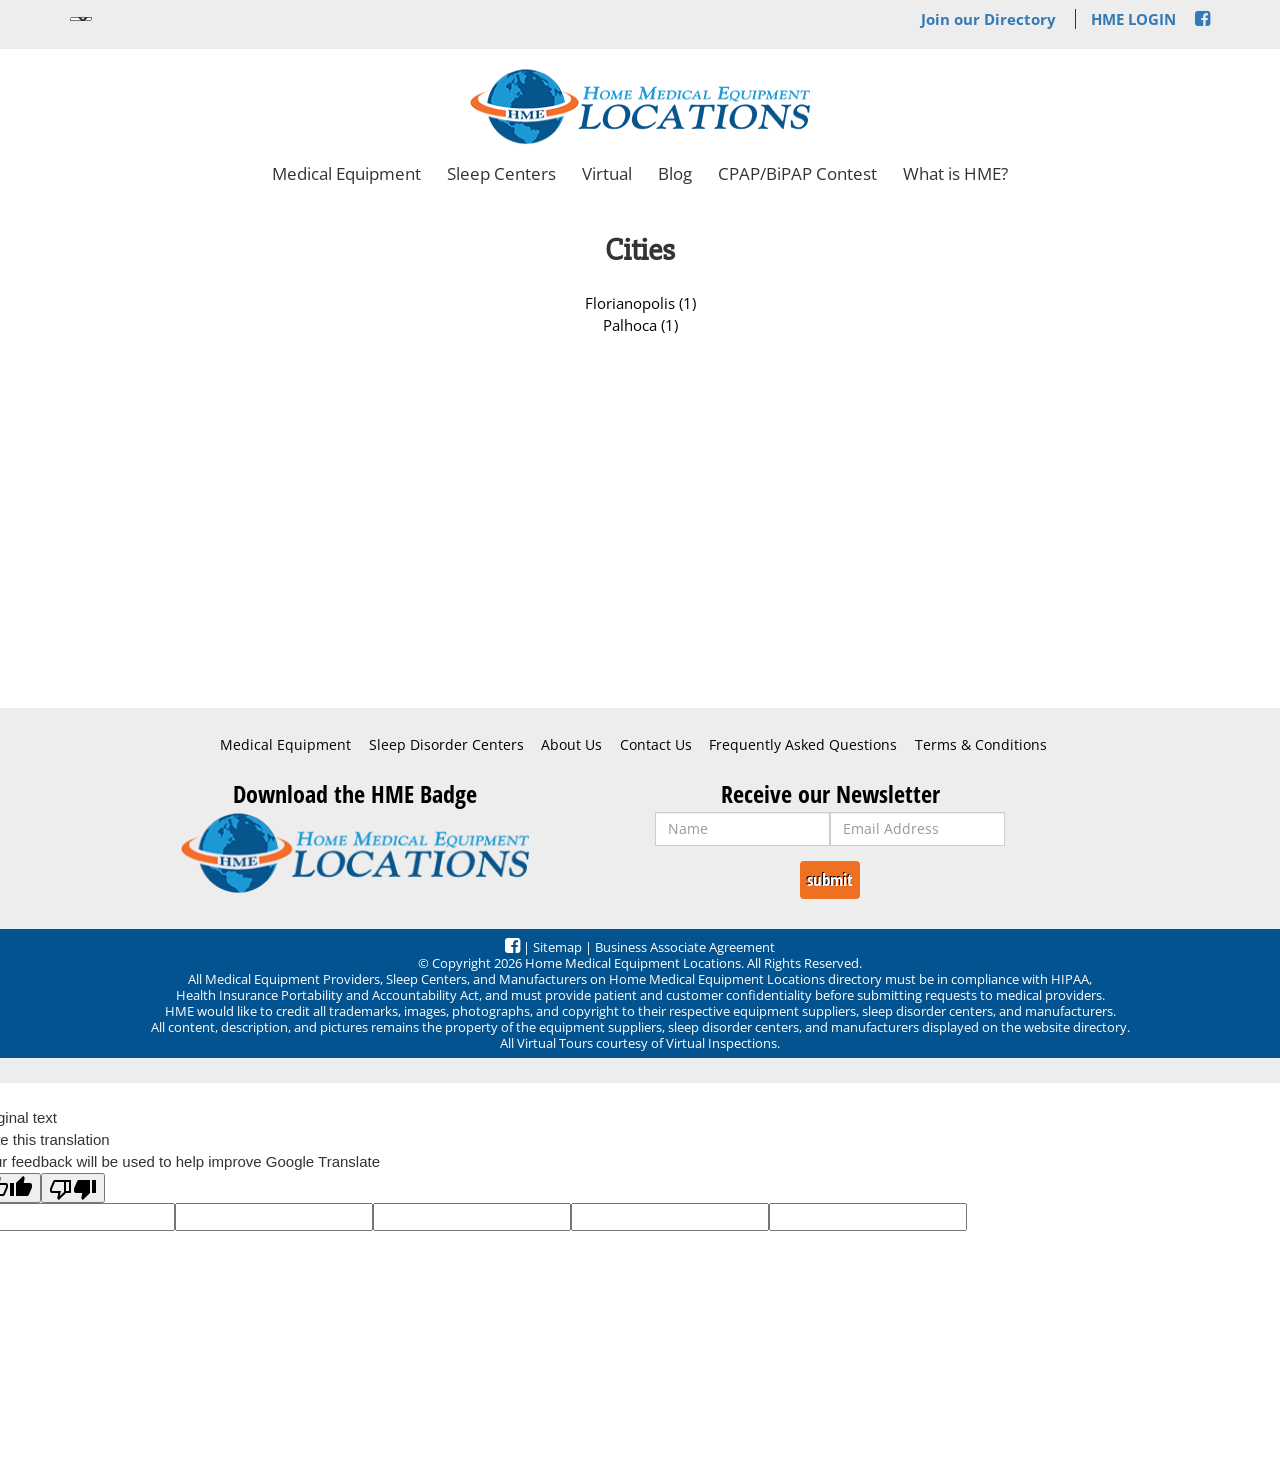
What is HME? (955, 173)
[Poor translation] (73, 1188)
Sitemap (557, 947)
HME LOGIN (1133, 19)
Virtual (607, 173)
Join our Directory (988, 19)
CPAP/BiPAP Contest (797, 173)
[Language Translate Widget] (81, 19)
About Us (571, 745)
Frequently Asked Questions (803, 745)
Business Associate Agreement (685, 947)
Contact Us (656, 745)
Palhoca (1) (640, 325)
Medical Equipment (346, 173)
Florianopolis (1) (640, 303)
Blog (675, 173)
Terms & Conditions (981, 745)
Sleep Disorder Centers (446, 745)
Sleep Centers (501, 173)
